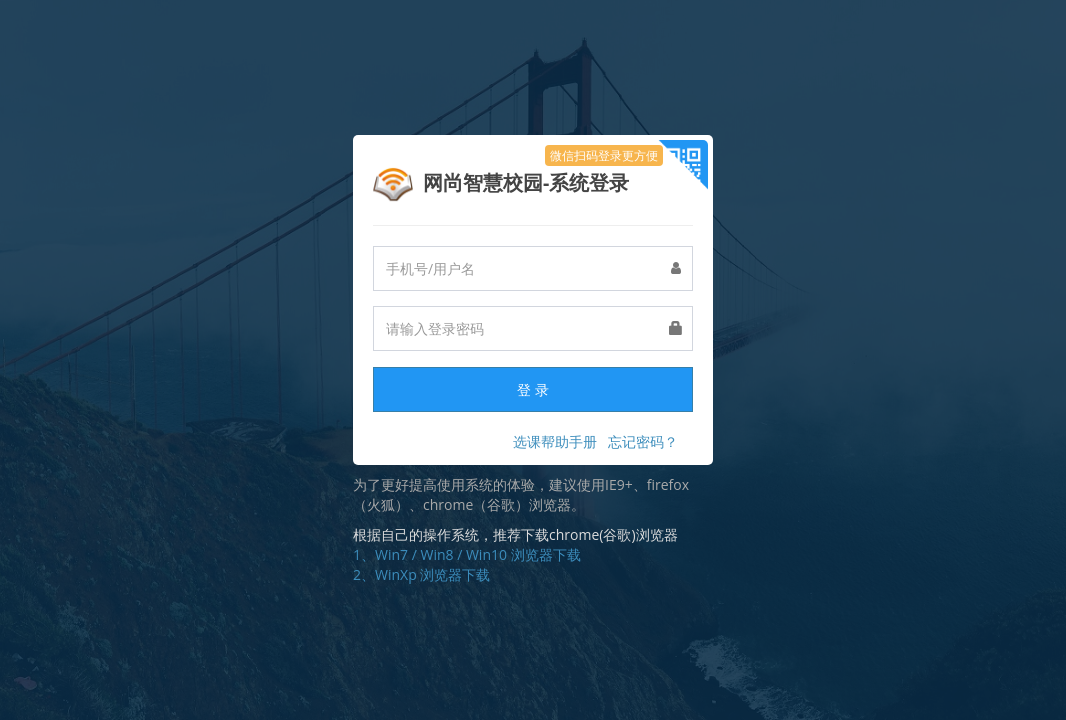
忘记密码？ (643, 441)
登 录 (533, 389)
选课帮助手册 (555, 441)
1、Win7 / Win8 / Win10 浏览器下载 (467, 554)
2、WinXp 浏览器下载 (421, 574)
